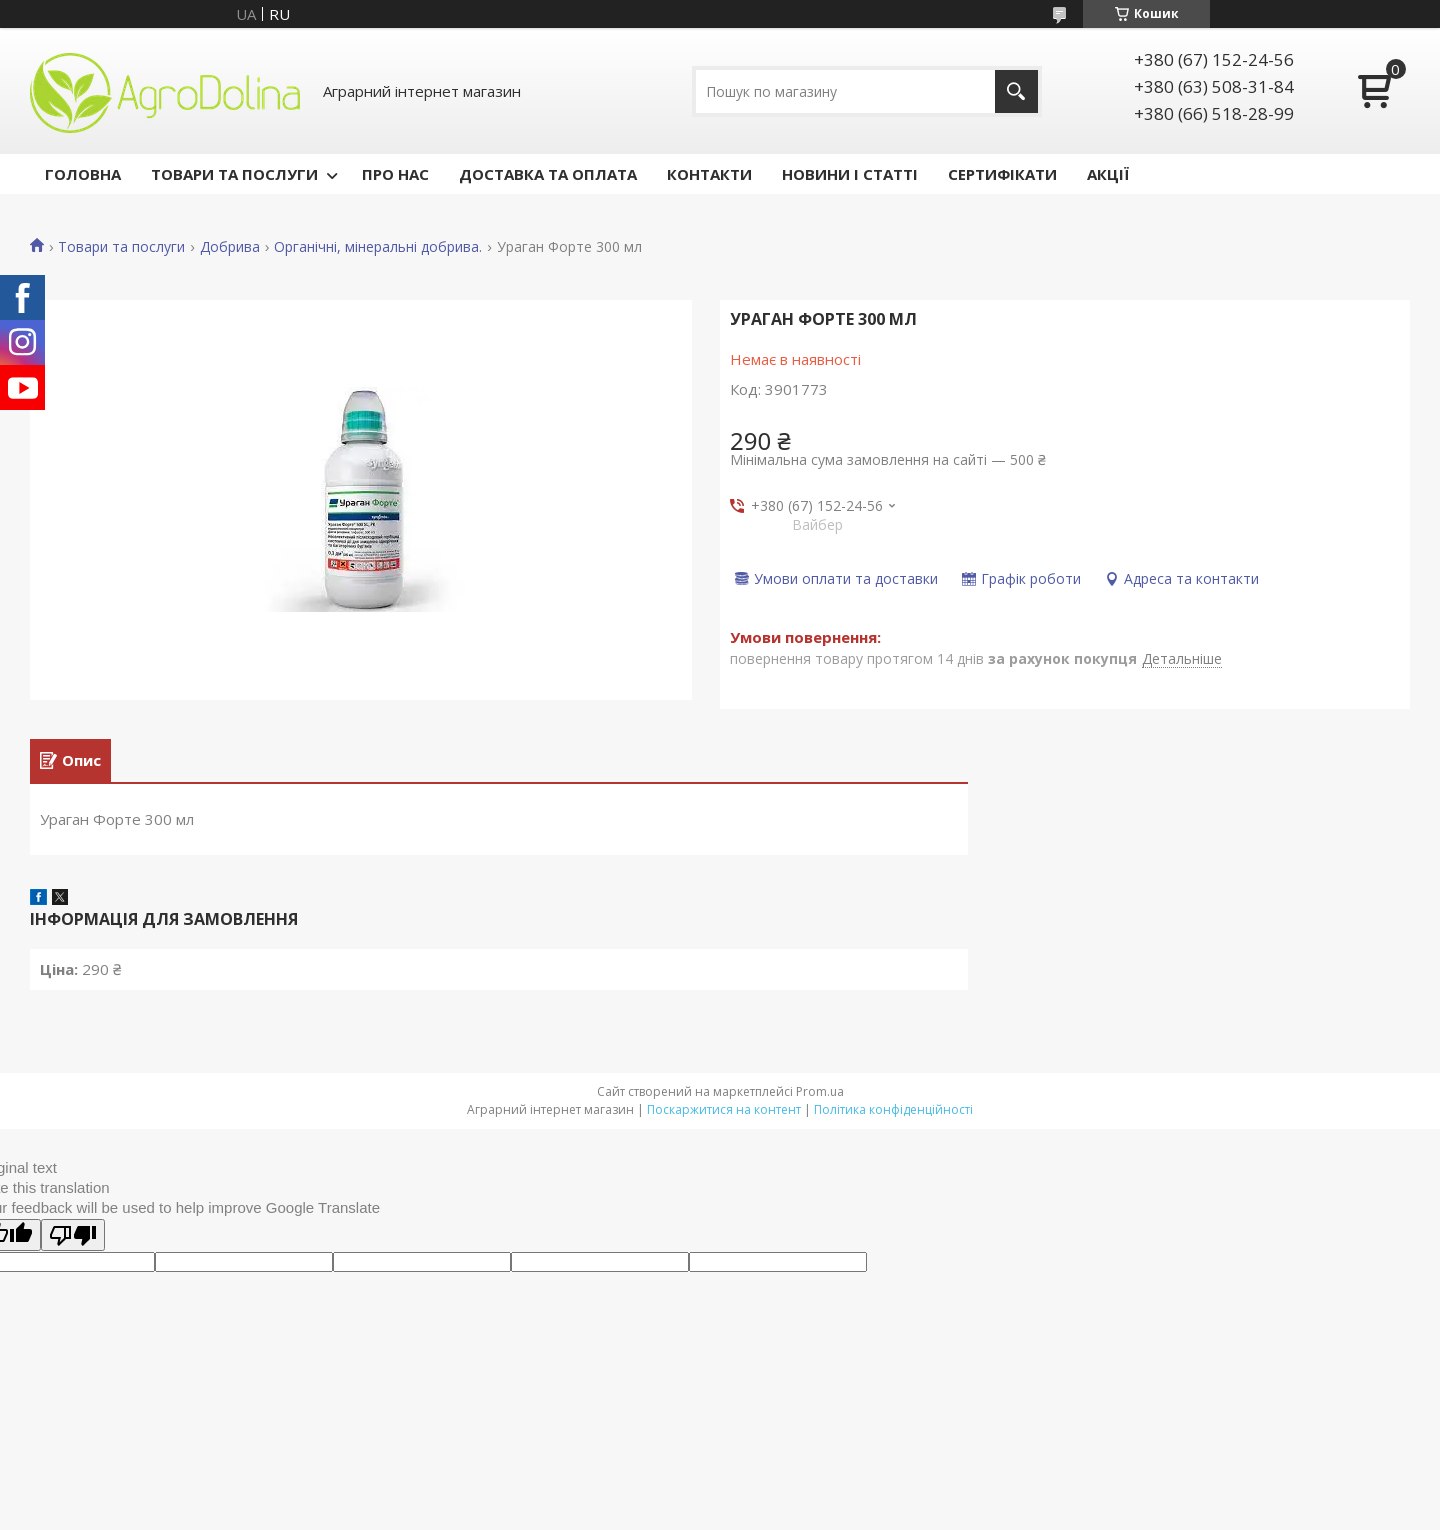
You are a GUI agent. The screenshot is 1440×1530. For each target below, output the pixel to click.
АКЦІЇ (1108, 174)
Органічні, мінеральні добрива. (378, 247)
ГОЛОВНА (83, 174)
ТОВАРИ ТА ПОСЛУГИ (234, 174)
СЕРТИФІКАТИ (1002, 174)
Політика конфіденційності (893, 1112)
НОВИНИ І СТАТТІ (850, 174)
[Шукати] (1016, 91)
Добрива (230, 247)
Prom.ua (820, 1094)
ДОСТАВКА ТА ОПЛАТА (548, 174)
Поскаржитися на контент (724, 1112)
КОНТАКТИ (709, 174)
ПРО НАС (395, 174)
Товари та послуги (121, 247)
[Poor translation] (73, 1238)
